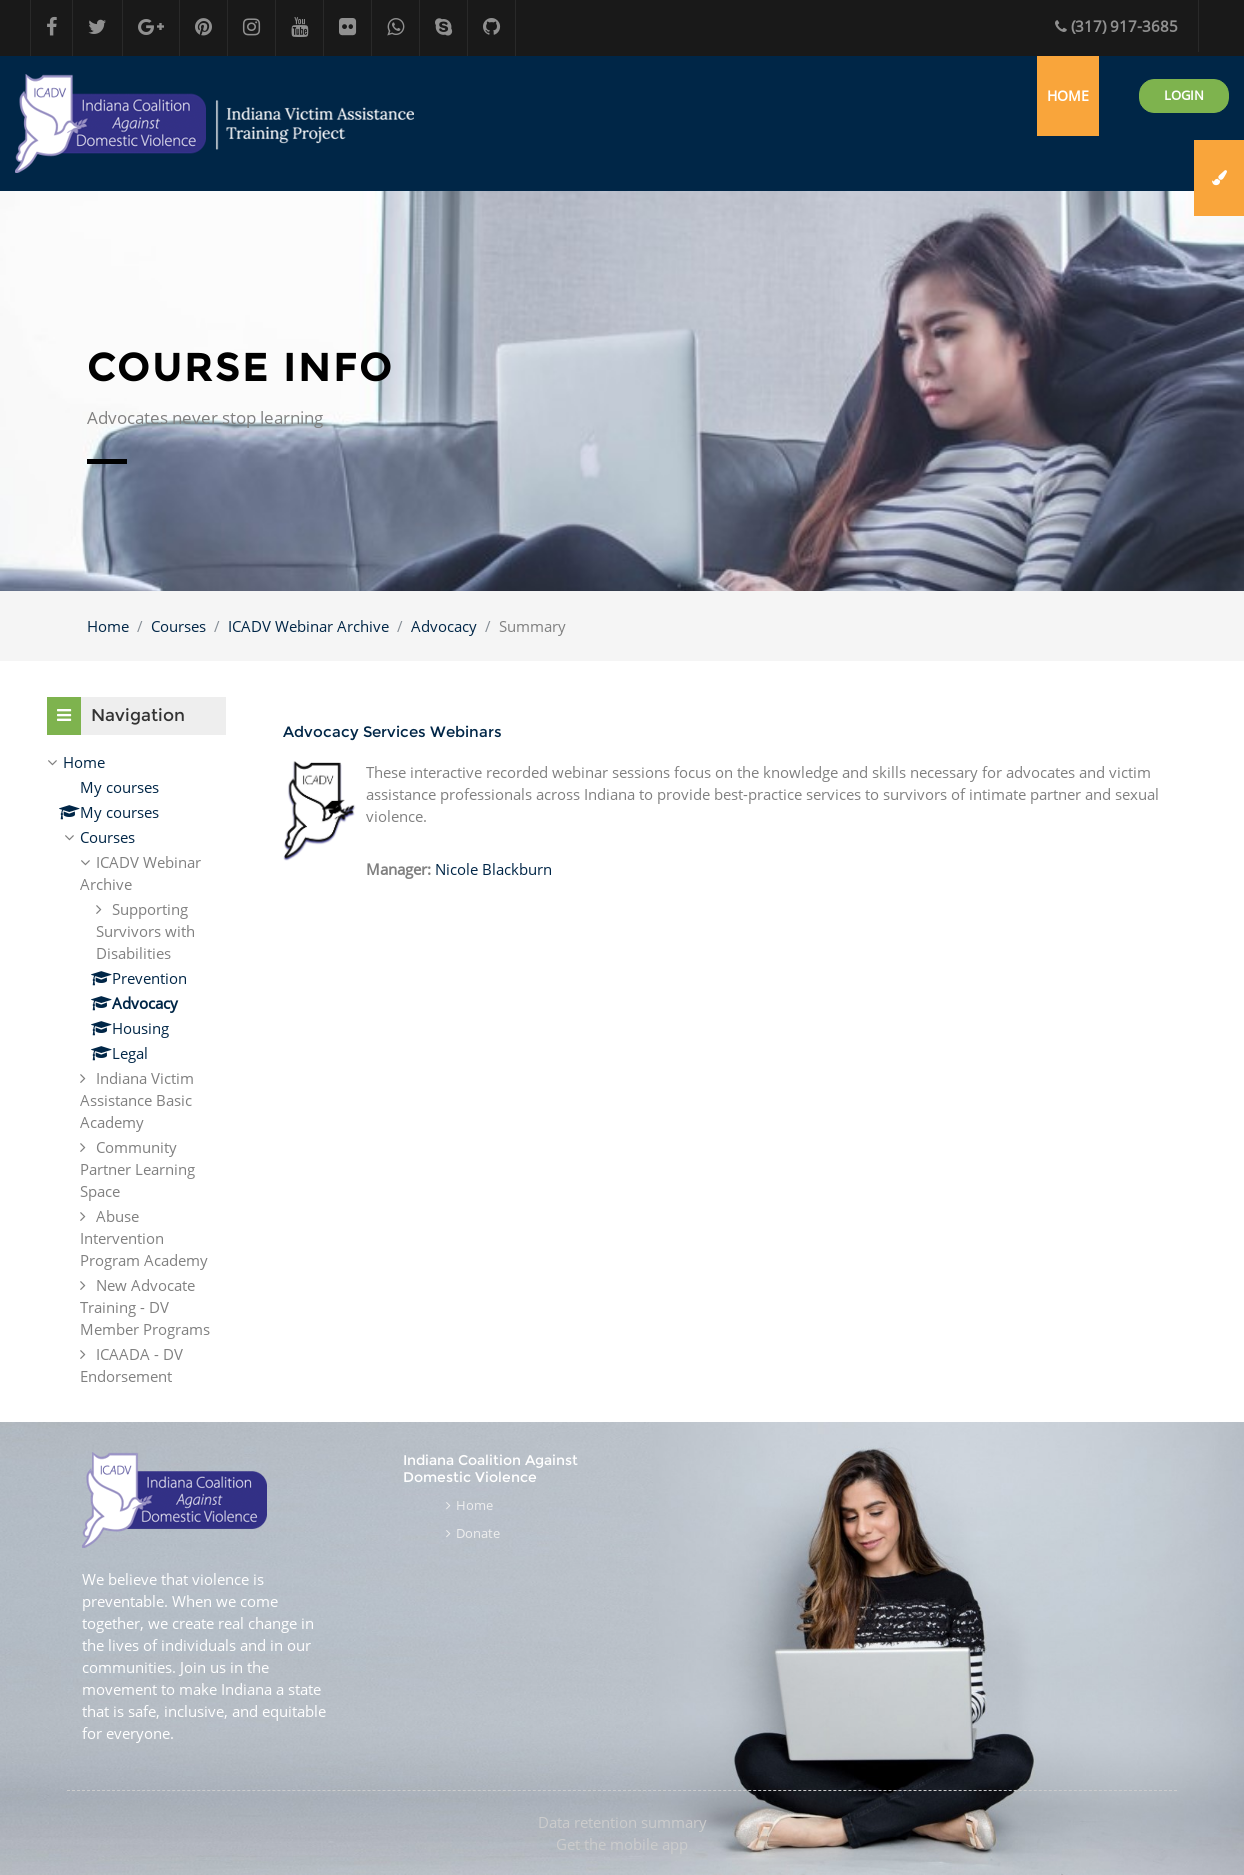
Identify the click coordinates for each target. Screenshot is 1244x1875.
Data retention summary (622, 1822)
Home (108, 626)
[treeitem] (136, 1069)
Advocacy (444, 626)
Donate (478, 1533)
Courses (178, 626)
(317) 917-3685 (1116, 26)
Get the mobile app (622, 1844)
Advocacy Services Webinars (392, 731)
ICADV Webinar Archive (308, 626)
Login (1184, 95)
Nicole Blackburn (493, 869)
